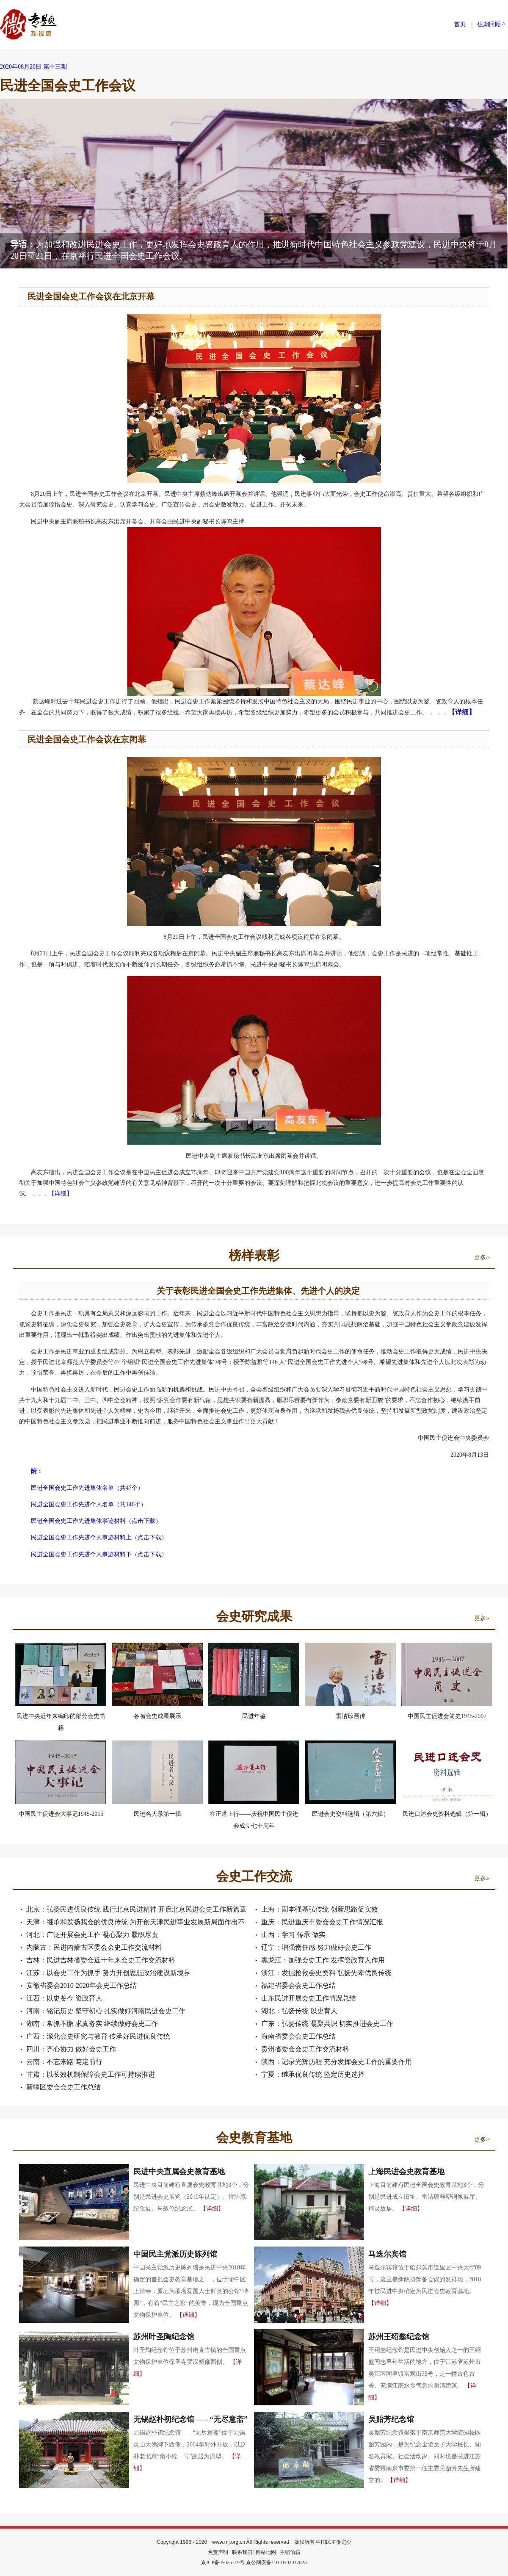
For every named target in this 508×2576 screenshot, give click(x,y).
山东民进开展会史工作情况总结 (308, 1998)
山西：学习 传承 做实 (293, 1934)
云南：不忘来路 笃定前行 (64, 2061)
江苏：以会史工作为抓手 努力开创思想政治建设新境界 (108, 1972)
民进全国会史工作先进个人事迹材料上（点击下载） (99, 1537)
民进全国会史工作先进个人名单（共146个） (88, 1504)
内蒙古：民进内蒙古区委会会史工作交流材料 (94, 1947)
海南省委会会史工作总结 (298, 2036)
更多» (481, 1257)
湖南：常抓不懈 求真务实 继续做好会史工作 (92, 2023)
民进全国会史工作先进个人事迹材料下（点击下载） (99, 1554)
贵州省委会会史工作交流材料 (305, 2049)
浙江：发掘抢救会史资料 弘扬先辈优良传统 (326, 1972)
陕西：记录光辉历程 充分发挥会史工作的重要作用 (336, 2061)
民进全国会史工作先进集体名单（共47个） (87, 1488)
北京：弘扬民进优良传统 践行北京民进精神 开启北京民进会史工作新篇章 (136, 1909)
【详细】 (212, 2208)
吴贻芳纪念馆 (391, 2419)
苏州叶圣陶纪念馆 (163, 2337)
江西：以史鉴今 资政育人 (64, 1998)
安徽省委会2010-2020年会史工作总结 (81, 1985)
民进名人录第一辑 (157, 1814)
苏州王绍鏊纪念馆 (398, 2337)
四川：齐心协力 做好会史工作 (71, 2049)
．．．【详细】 (51, 1193)
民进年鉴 (254, 1716)
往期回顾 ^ (491, 24)
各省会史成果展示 (157, 1716)
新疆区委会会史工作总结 (63, 2087)
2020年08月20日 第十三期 (33, 67)
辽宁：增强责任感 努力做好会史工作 (316, 1947)
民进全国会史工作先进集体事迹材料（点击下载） (96, 1521)
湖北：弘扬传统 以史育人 (299, 2010)
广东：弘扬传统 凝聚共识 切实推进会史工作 (327, 2023)
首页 (460, 24)
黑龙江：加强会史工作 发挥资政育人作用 (323, 1960)
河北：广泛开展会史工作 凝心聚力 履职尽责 (92, 1934)
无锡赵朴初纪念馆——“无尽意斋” (190, 2419)
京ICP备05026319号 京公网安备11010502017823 (253, 2562)
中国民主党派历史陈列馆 (175, 2254)
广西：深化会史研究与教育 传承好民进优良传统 (98, 2036)
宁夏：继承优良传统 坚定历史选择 (312, 2074)
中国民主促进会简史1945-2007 (447, 1716)
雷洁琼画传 (350, 1716)
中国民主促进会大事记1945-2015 (61, 1814)
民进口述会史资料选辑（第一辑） (447, 1814)
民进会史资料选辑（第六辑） (350, 1814)
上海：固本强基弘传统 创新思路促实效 (319, 1909)
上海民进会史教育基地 (406, 2171)
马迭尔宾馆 (387, 2254)
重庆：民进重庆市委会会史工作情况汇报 (322, 1922)
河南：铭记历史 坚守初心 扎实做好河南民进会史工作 (105, 2010)
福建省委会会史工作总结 (298, 1985)
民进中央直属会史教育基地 (179, 2171)
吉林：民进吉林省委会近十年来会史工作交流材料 (100, 1960)
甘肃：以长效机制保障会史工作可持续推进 (90, 2074)
